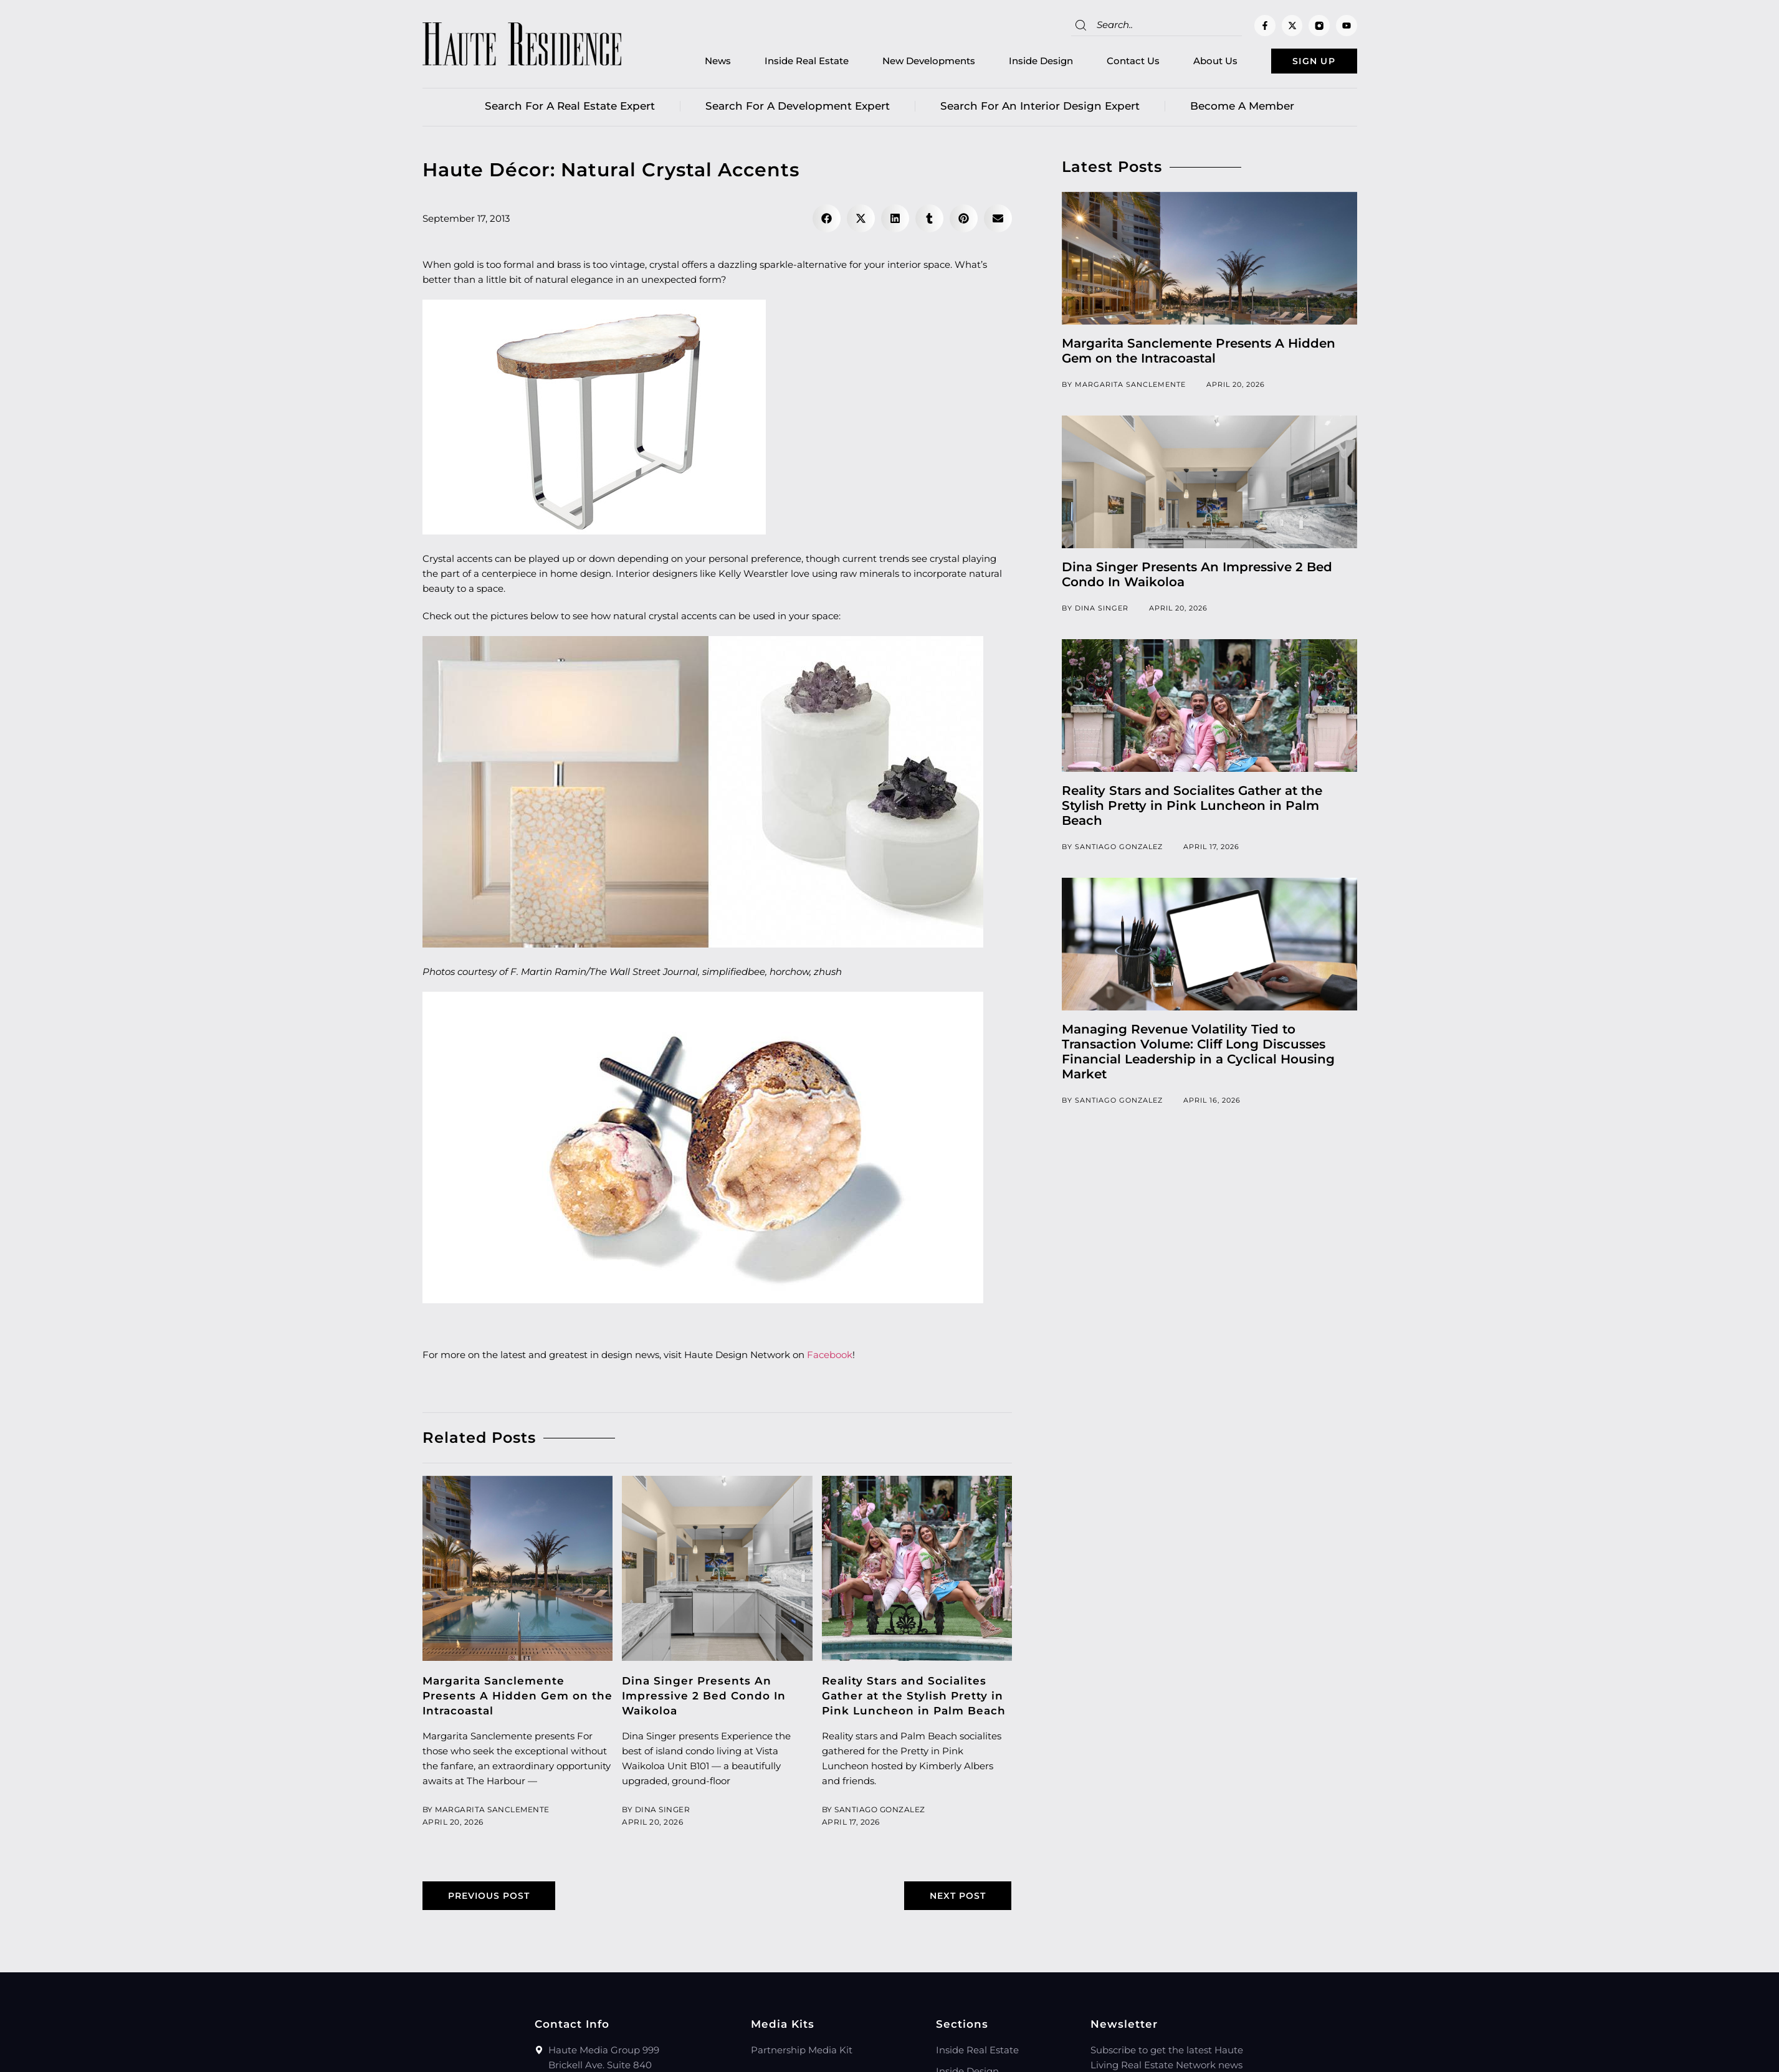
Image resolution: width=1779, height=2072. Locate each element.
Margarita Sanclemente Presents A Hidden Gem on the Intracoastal (517, 1699)
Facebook (829, 1358)
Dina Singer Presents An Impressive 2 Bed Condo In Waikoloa (704, 1699)
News (697, 63)
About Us (1195, 63)
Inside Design (1020, 63)
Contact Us (1112, 63)
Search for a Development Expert (797, 109)
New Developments (908, 63)
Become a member (1242, 109)
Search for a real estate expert (570, 109)
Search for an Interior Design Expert (1040, 109)
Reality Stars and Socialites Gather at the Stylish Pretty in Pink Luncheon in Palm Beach (914, 1699)
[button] (827, 221)
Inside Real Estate (786, 63)
